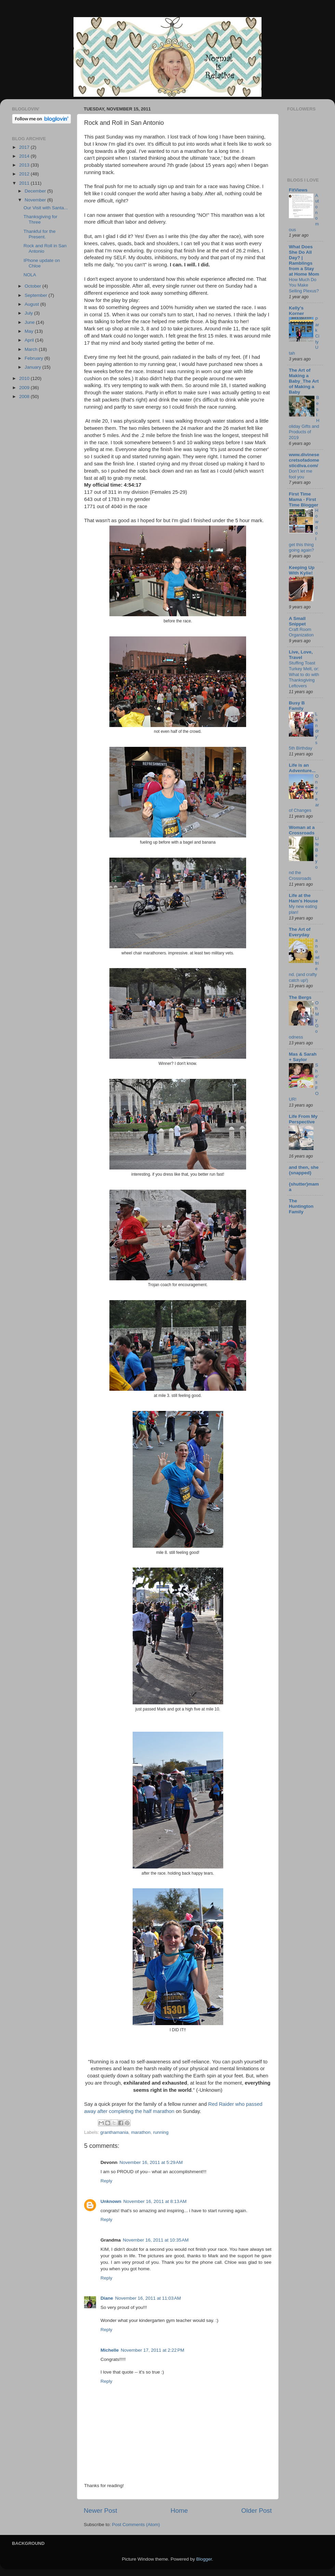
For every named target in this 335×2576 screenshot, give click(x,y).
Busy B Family (297, 705)
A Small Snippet (297, 621)
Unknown (110, 2201)
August (32, 304)
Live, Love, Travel (301, 654)
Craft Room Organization (301, 632)
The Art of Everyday (299, 932)
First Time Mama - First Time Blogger (303, 499)
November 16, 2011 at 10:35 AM (156, 2240)
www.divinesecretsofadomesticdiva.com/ (304, 460)
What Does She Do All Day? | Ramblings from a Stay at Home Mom (304, 260)
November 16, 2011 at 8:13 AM (155, 2201)
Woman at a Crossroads (302, 830)
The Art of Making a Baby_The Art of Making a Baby (304, 381)
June (30, 322)
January (33, 367)
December (36, 191)
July (29, 313)
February (34, 358)
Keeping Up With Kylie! (301, 570)
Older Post (256, 2510)
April (30, 340)
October (33, 286)
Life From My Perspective (303, 1119)
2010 (25, 378)
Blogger (204, 2559)
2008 (25, 396)
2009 (25, 387)
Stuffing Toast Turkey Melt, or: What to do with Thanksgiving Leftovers (304, 674)
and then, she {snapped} (304, 1170)
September (37, 295)
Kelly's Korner (296, 310)
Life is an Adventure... (302, 768)
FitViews (298, 190)
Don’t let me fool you (300, 473)
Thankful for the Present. (40, 234)
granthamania (114, 2132)
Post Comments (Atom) (136, 2524)
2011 (25, 183)
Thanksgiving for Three (40, 219)
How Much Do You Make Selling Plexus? (304, 285)
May (30, 331)
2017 (25, 147)
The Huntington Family (301, 1206)
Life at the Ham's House (303, 898)
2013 (25, 165)
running (161, 2132)
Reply (106, 2180)
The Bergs (300, 997)
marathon (140, 2132)
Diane (106, 2298)
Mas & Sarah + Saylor (303, 1057)
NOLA (30, 274)
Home (179, 2510)
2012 (25, 173)
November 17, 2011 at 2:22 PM (152, 2350)
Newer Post (100, 2510)
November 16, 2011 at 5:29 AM (151, 2162)
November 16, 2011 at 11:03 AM (148, 2298)
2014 (25, 156)
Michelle (109, 2350)
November (36, 199)
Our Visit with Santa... (46, 207)
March (32, 349)
